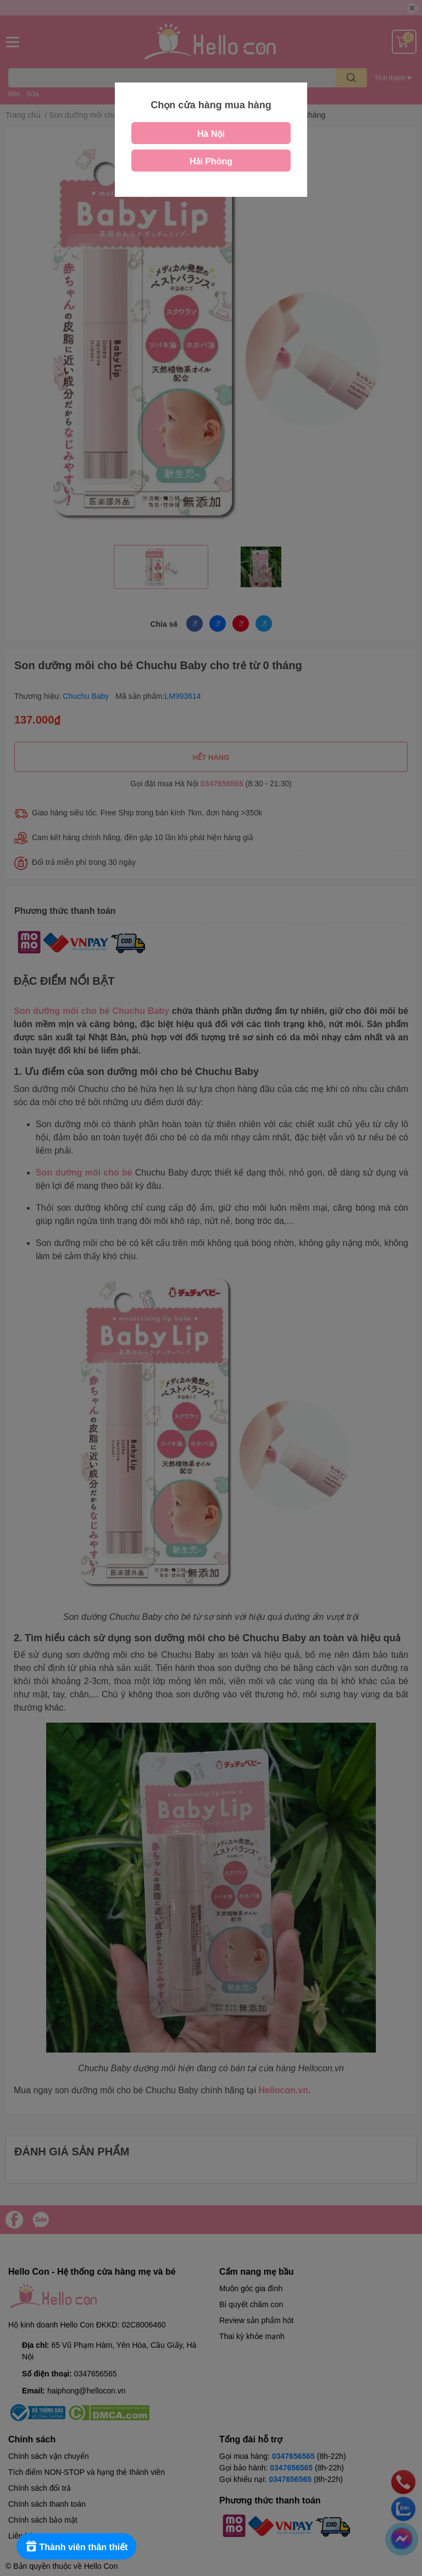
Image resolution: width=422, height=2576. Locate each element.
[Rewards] (76, 2546)
